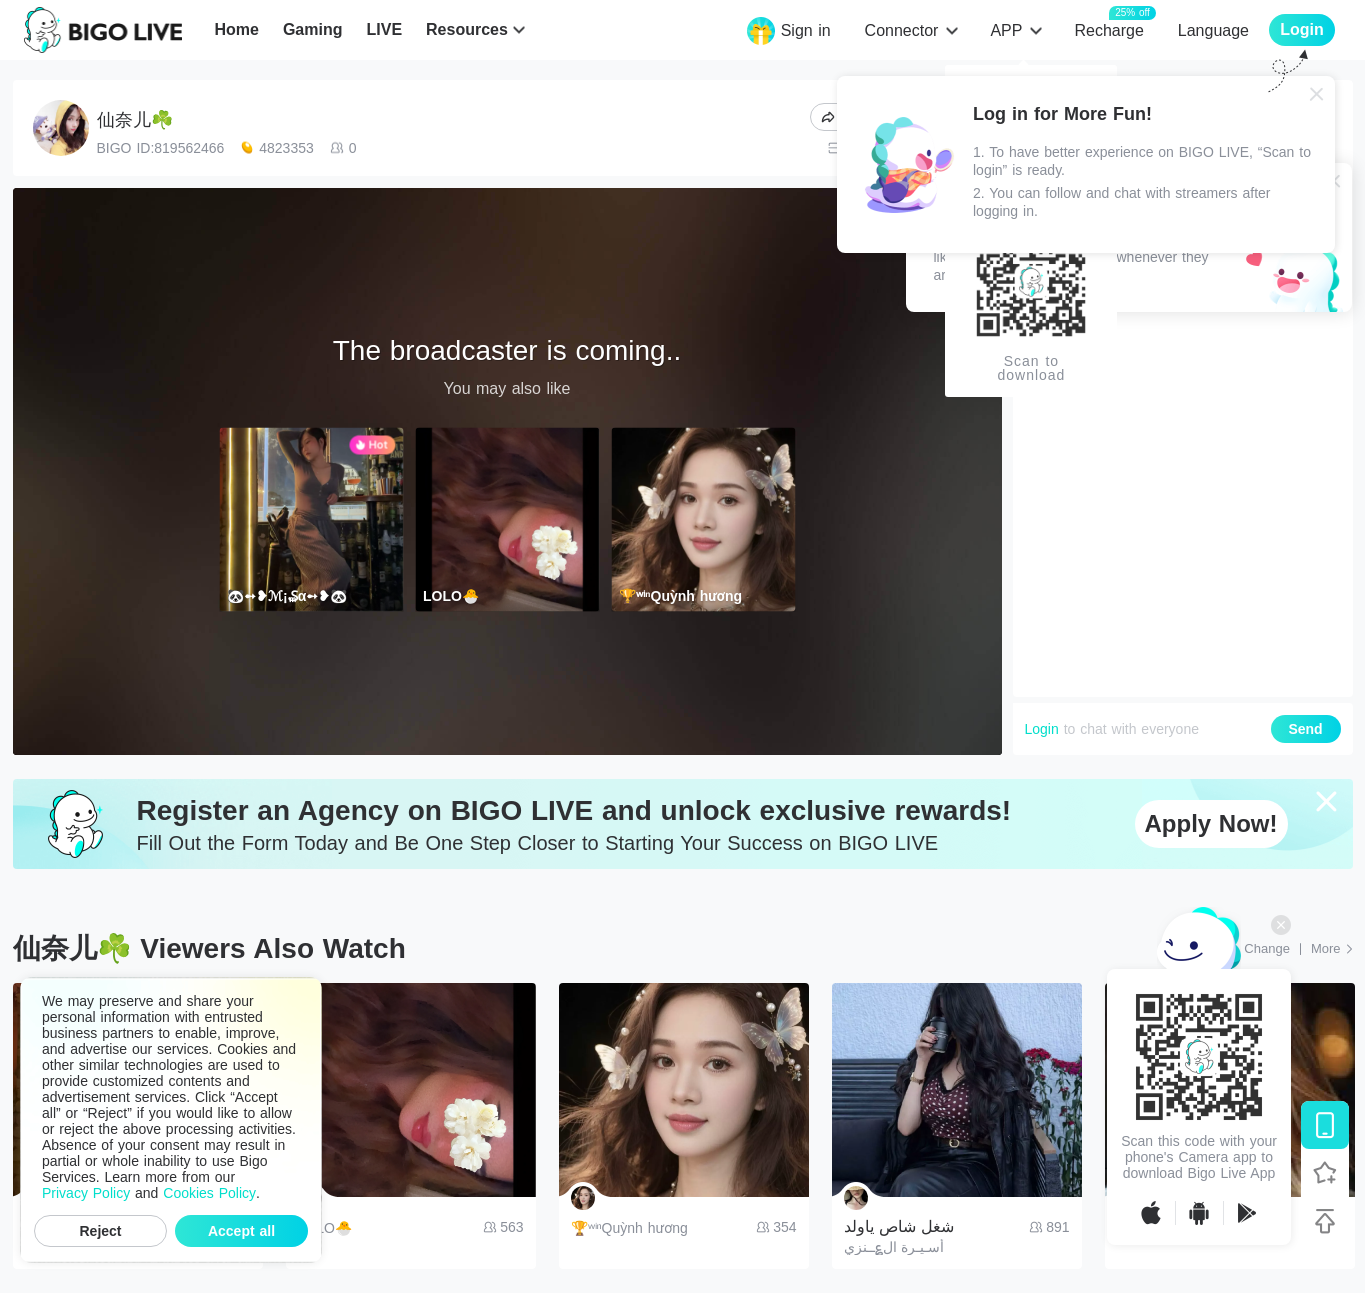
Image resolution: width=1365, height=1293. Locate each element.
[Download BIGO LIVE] (1325, 1125)
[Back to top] (1325, 1221)
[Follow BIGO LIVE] (1325, 1173)
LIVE (384, 29)
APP (1006, 30)
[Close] (1317, 94)
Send (1305, 729)
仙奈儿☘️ (135, 120)
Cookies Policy (209, 1193)
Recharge (1108, 29)
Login (1042, 729)
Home (236, 29)
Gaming (313, 29)
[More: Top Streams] (1332, 949)
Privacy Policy (86, 1193)
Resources (467, 29)
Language (1213, 30)
